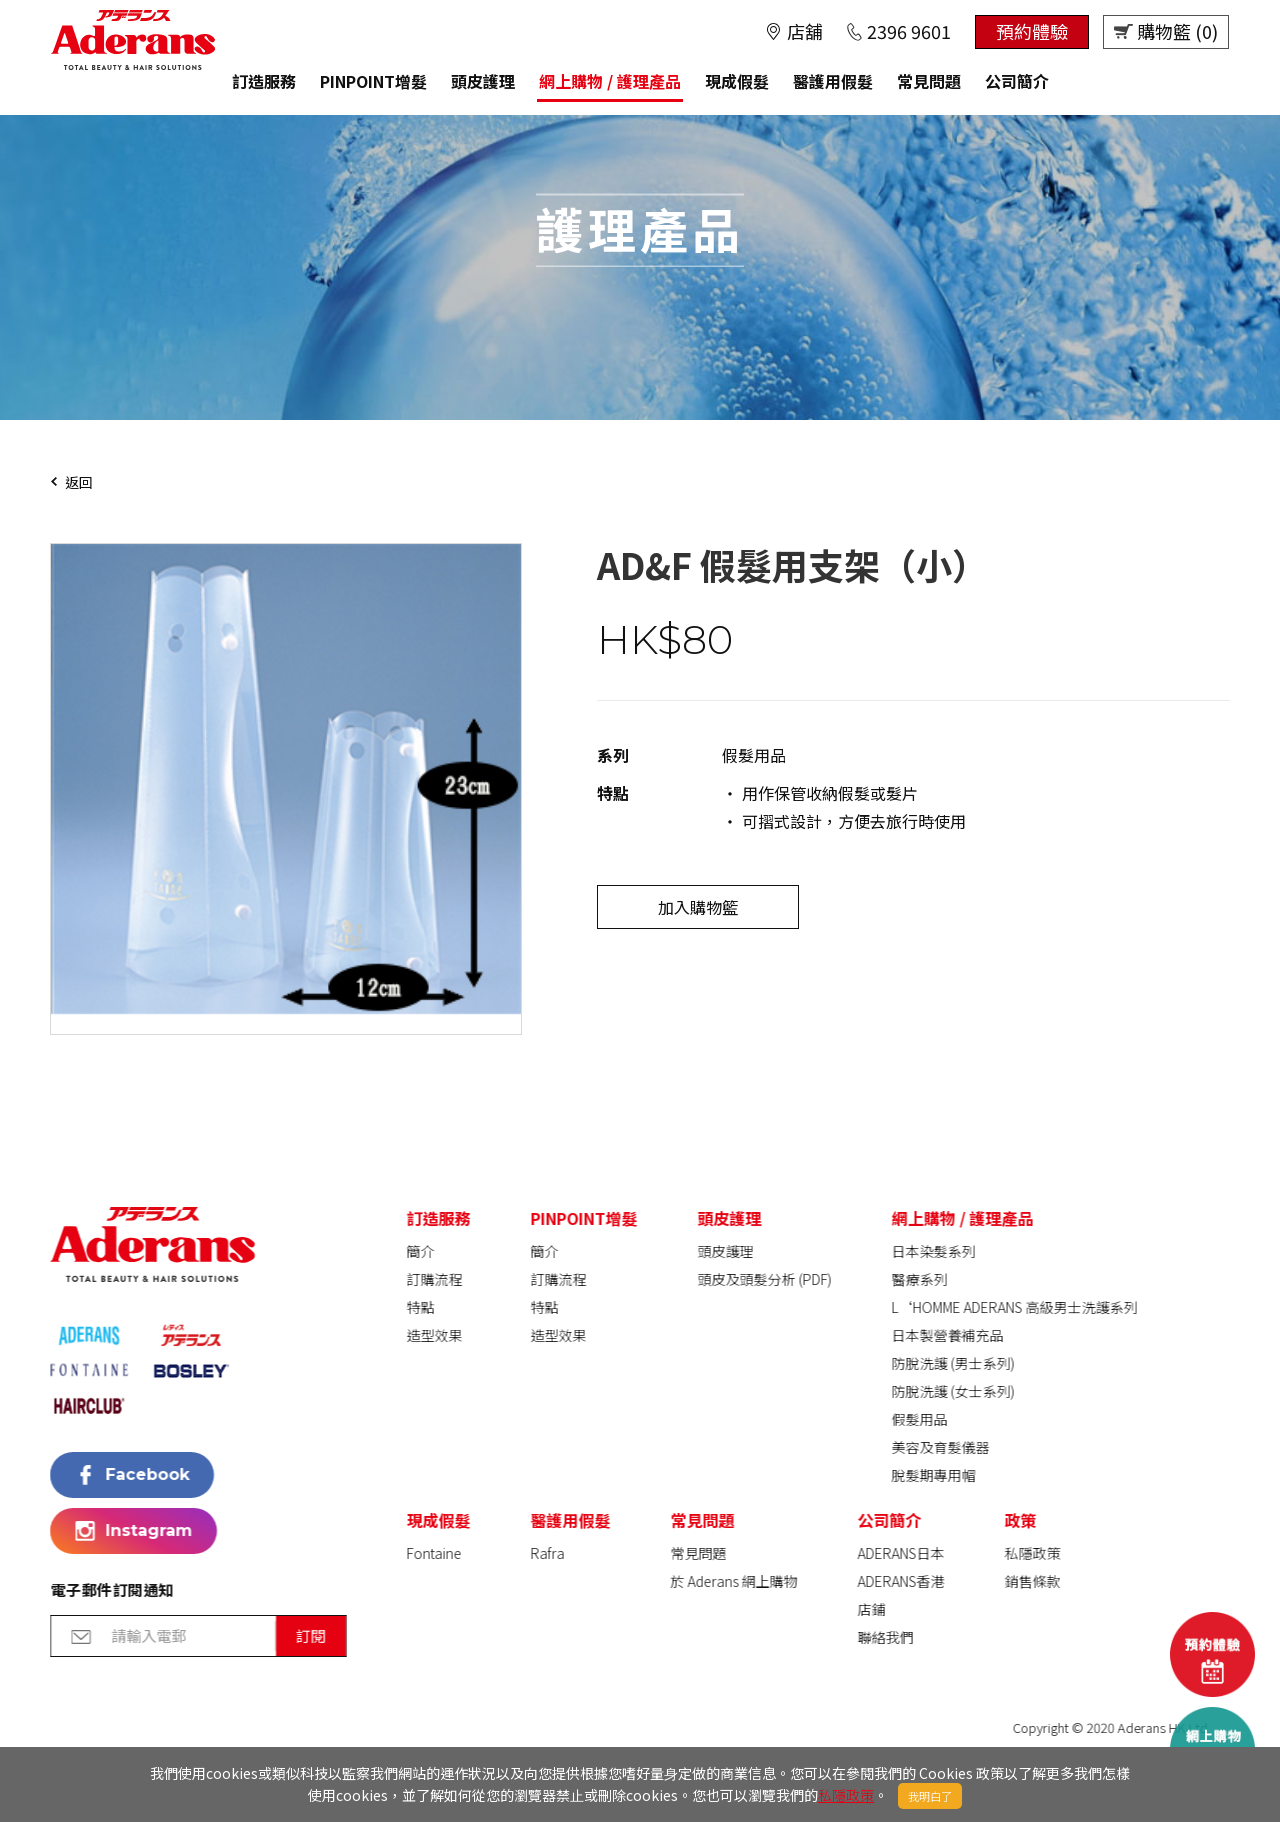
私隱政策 (846, 1795)
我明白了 (930, 1796)
